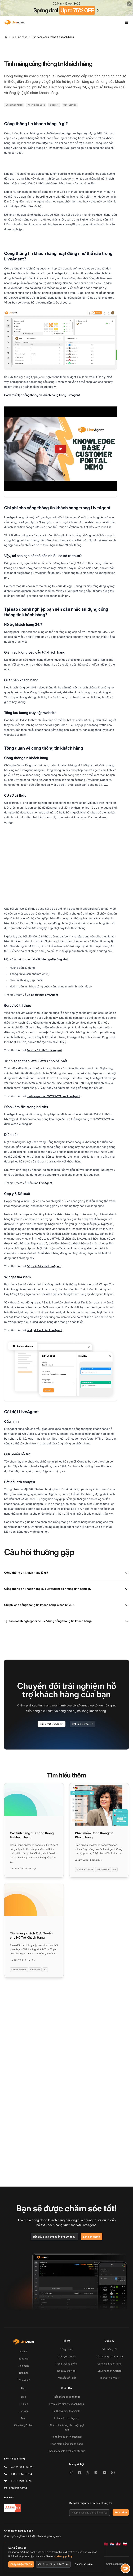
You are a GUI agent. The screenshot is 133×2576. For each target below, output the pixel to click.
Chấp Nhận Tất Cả (21, 2564)
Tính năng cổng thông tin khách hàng (52, 36)
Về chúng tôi (109, 2349)
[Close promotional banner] (129, 3)
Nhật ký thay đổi (66, 2370)
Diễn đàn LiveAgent (39, 1183)
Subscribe (121, 2512)
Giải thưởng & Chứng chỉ (109, 2356)
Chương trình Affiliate (109, 2370)
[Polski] (125, 2544)
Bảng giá (24, 2358)
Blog (23, 2396)
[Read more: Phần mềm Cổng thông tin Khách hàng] (99, 1830)
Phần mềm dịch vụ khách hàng (66, 2403)
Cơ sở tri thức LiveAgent (42, 994)
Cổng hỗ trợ (66, 2349)
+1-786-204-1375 (20, 2481)
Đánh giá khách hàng (109, 2363)
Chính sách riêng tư (117, 2563)
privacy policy (64, 2556)
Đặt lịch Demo (82, 1724)
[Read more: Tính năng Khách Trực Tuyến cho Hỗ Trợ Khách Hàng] (34, 1930)
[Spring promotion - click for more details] (66, 8)
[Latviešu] (106, 2544)
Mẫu (23, 2418)
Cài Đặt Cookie (83, 2564)
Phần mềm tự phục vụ (66, 2418)
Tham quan (23, 2379)
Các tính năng (19, 36)
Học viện (24, 2410)
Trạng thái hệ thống (66, 2363)
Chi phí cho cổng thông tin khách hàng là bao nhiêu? (66, 1605)
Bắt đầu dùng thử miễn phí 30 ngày (54, 2236)
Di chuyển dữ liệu (66, 2356)
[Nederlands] (112, 2544)
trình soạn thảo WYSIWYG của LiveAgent (53, 1096)
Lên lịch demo (91, 2236)
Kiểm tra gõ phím (23, 2425)
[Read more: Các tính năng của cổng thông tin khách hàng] (34, 1830)
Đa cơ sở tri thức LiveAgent (44, 1050)
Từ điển (23, 2403)
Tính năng (23, 2365)
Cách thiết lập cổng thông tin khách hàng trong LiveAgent (42, 395)
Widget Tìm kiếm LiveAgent (44, 1330)
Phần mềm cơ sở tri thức (66, 2396)
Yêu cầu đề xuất (66, 2377)
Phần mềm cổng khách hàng (66, 2443)
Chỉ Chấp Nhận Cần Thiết (53, 2564)
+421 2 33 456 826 (21, 2467)
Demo (23, 2351)
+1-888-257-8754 (20, 2474)
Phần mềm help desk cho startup (66, 2450)
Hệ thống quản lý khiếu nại (66, 2436)
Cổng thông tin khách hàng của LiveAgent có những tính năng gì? (66, 1589)
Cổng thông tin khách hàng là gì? (66, 1573)
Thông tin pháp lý (109, 2377)
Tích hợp (24, 2372)
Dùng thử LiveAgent (51, 1723)
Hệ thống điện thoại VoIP (66, 2410)
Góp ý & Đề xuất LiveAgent (44, 1266)
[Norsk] (118, 2544)
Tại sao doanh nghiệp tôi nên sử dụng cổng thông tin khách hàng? (66, 1621)
